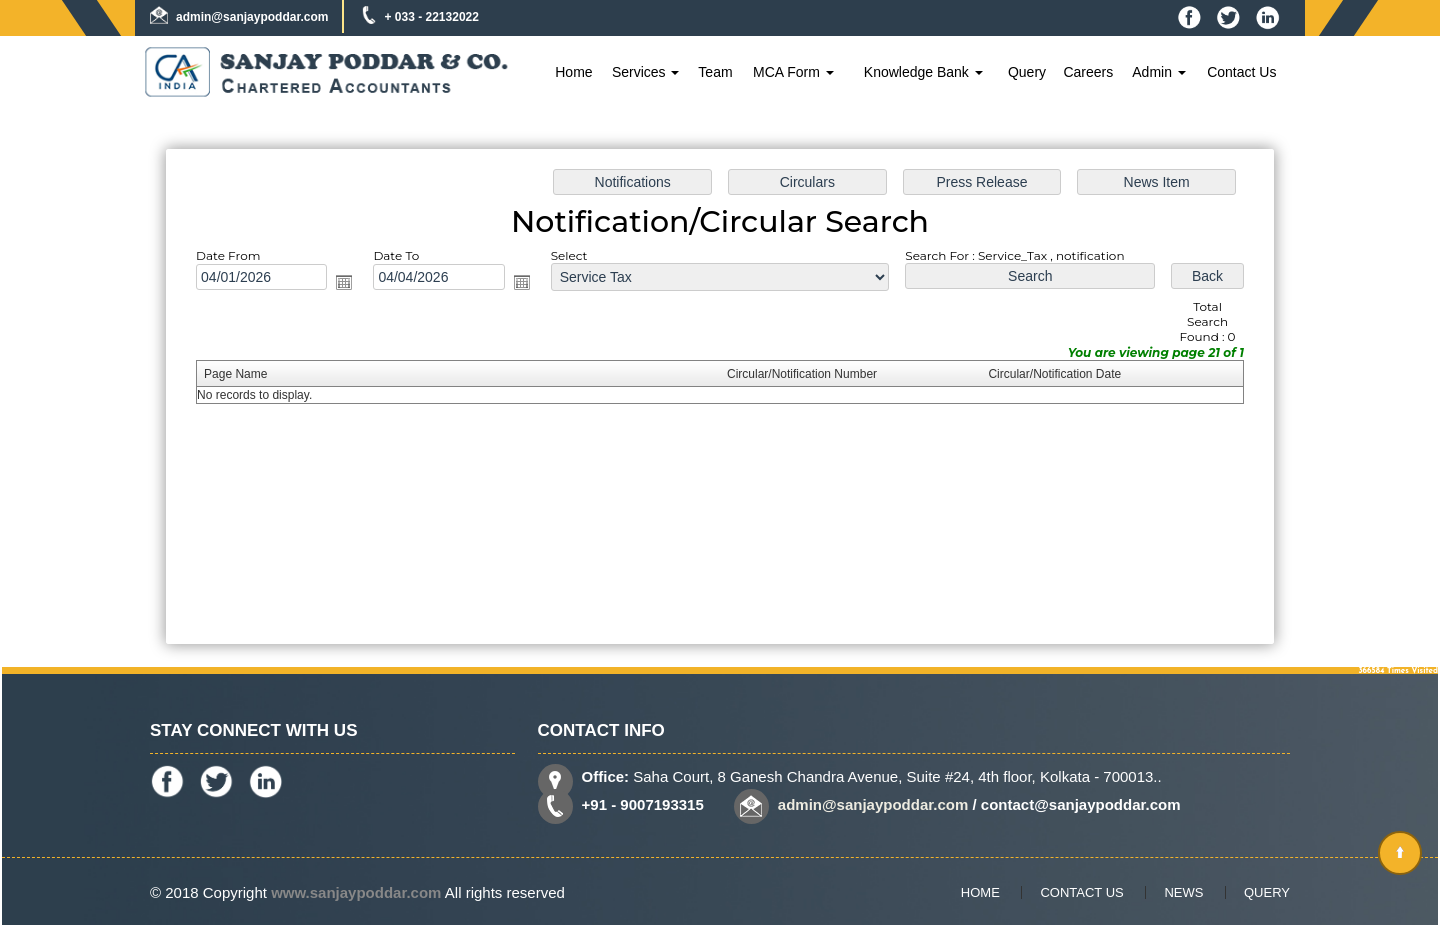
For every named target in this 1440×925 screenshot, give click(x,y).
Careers (1088, 72)
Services (646, 72)
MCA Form (793, 72)
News (1183, 892)
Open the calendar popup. (348, 284)
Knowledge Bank (923, 72)
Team (715, 72)
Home (573, 72)
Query (1027, 72)
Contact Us (1241, 72)
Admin (1159, 72)
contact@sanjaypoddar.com (1081, 804)
